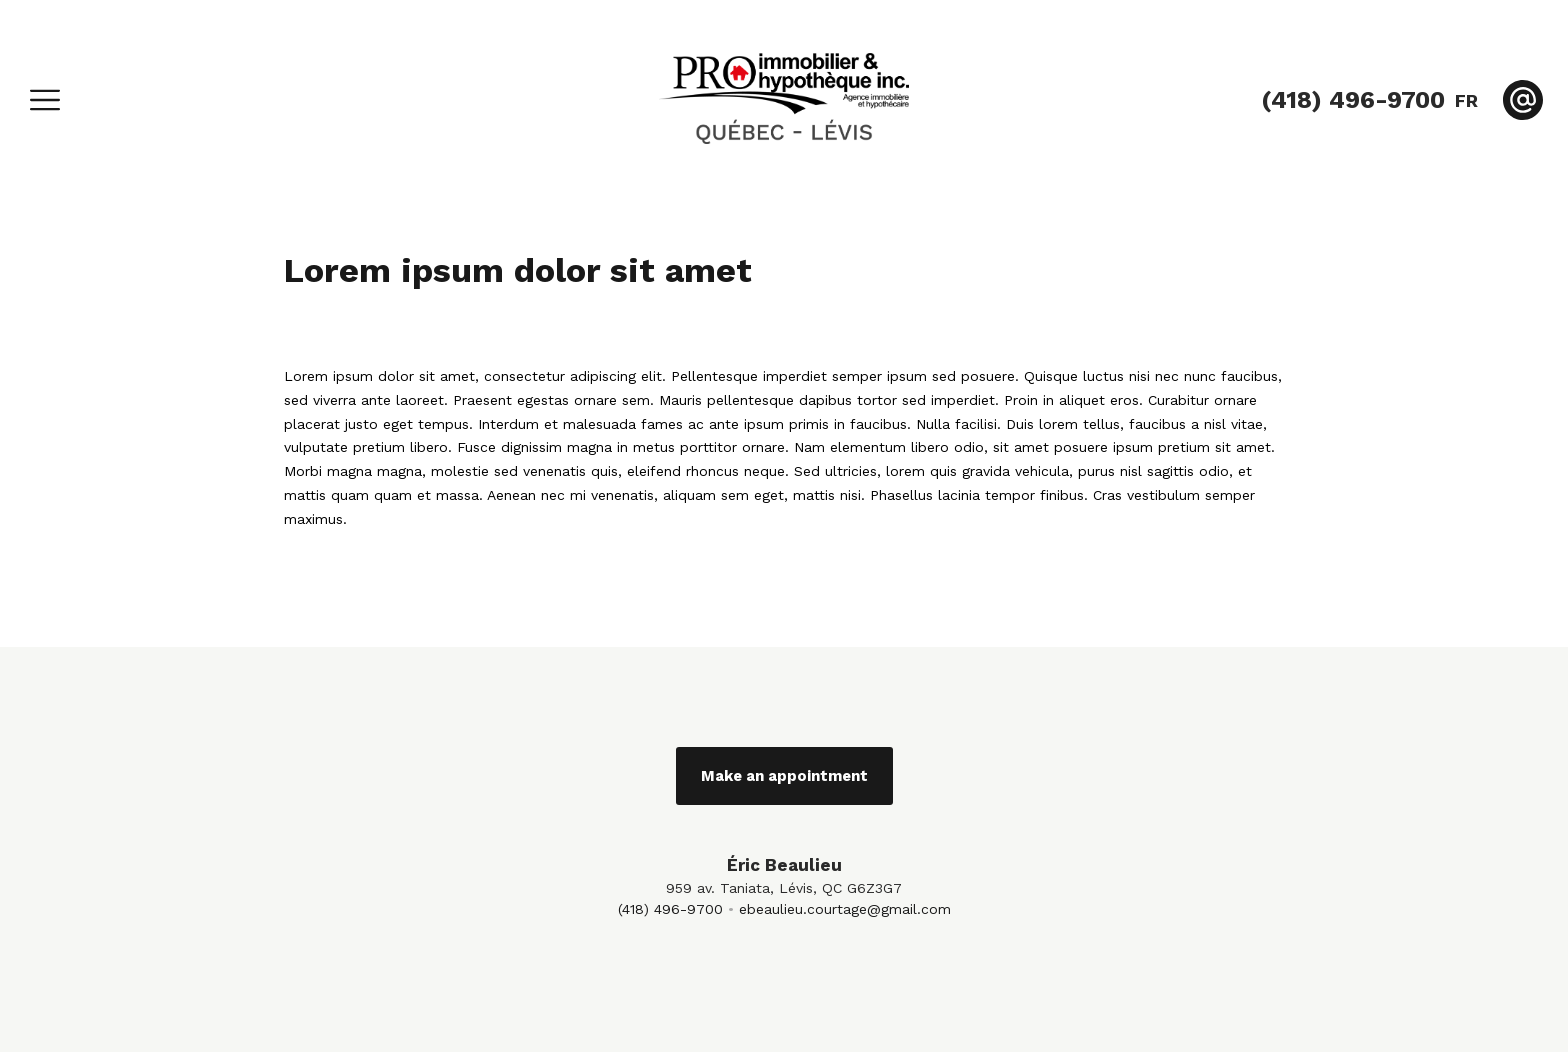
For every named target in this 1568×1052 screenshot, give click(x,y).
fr (1466, 100)
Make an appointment (784, 776)
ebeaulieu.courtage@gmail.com (845, 909)
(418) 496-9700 (670, 909)
